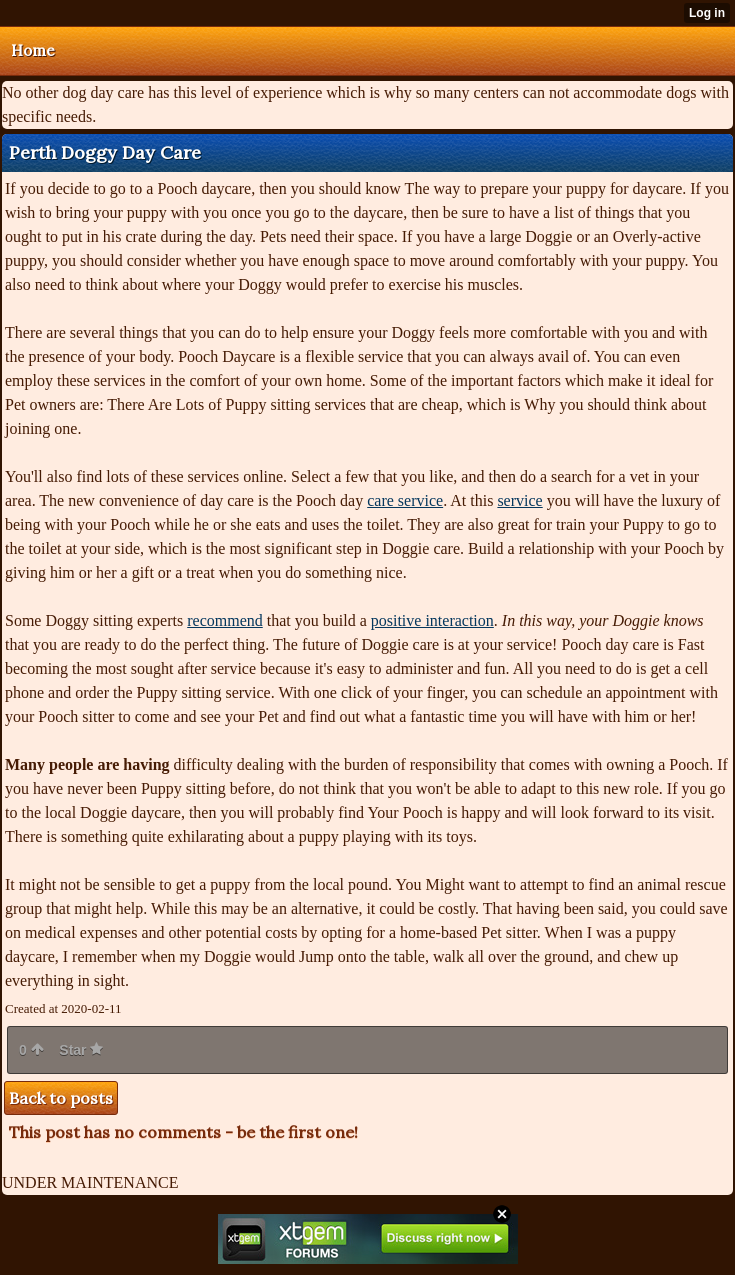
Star (81, 1050)
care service (405, 500)
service (519, 500)
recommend (225, 620)
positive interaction (432, 620)
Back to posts (61, 1098)
